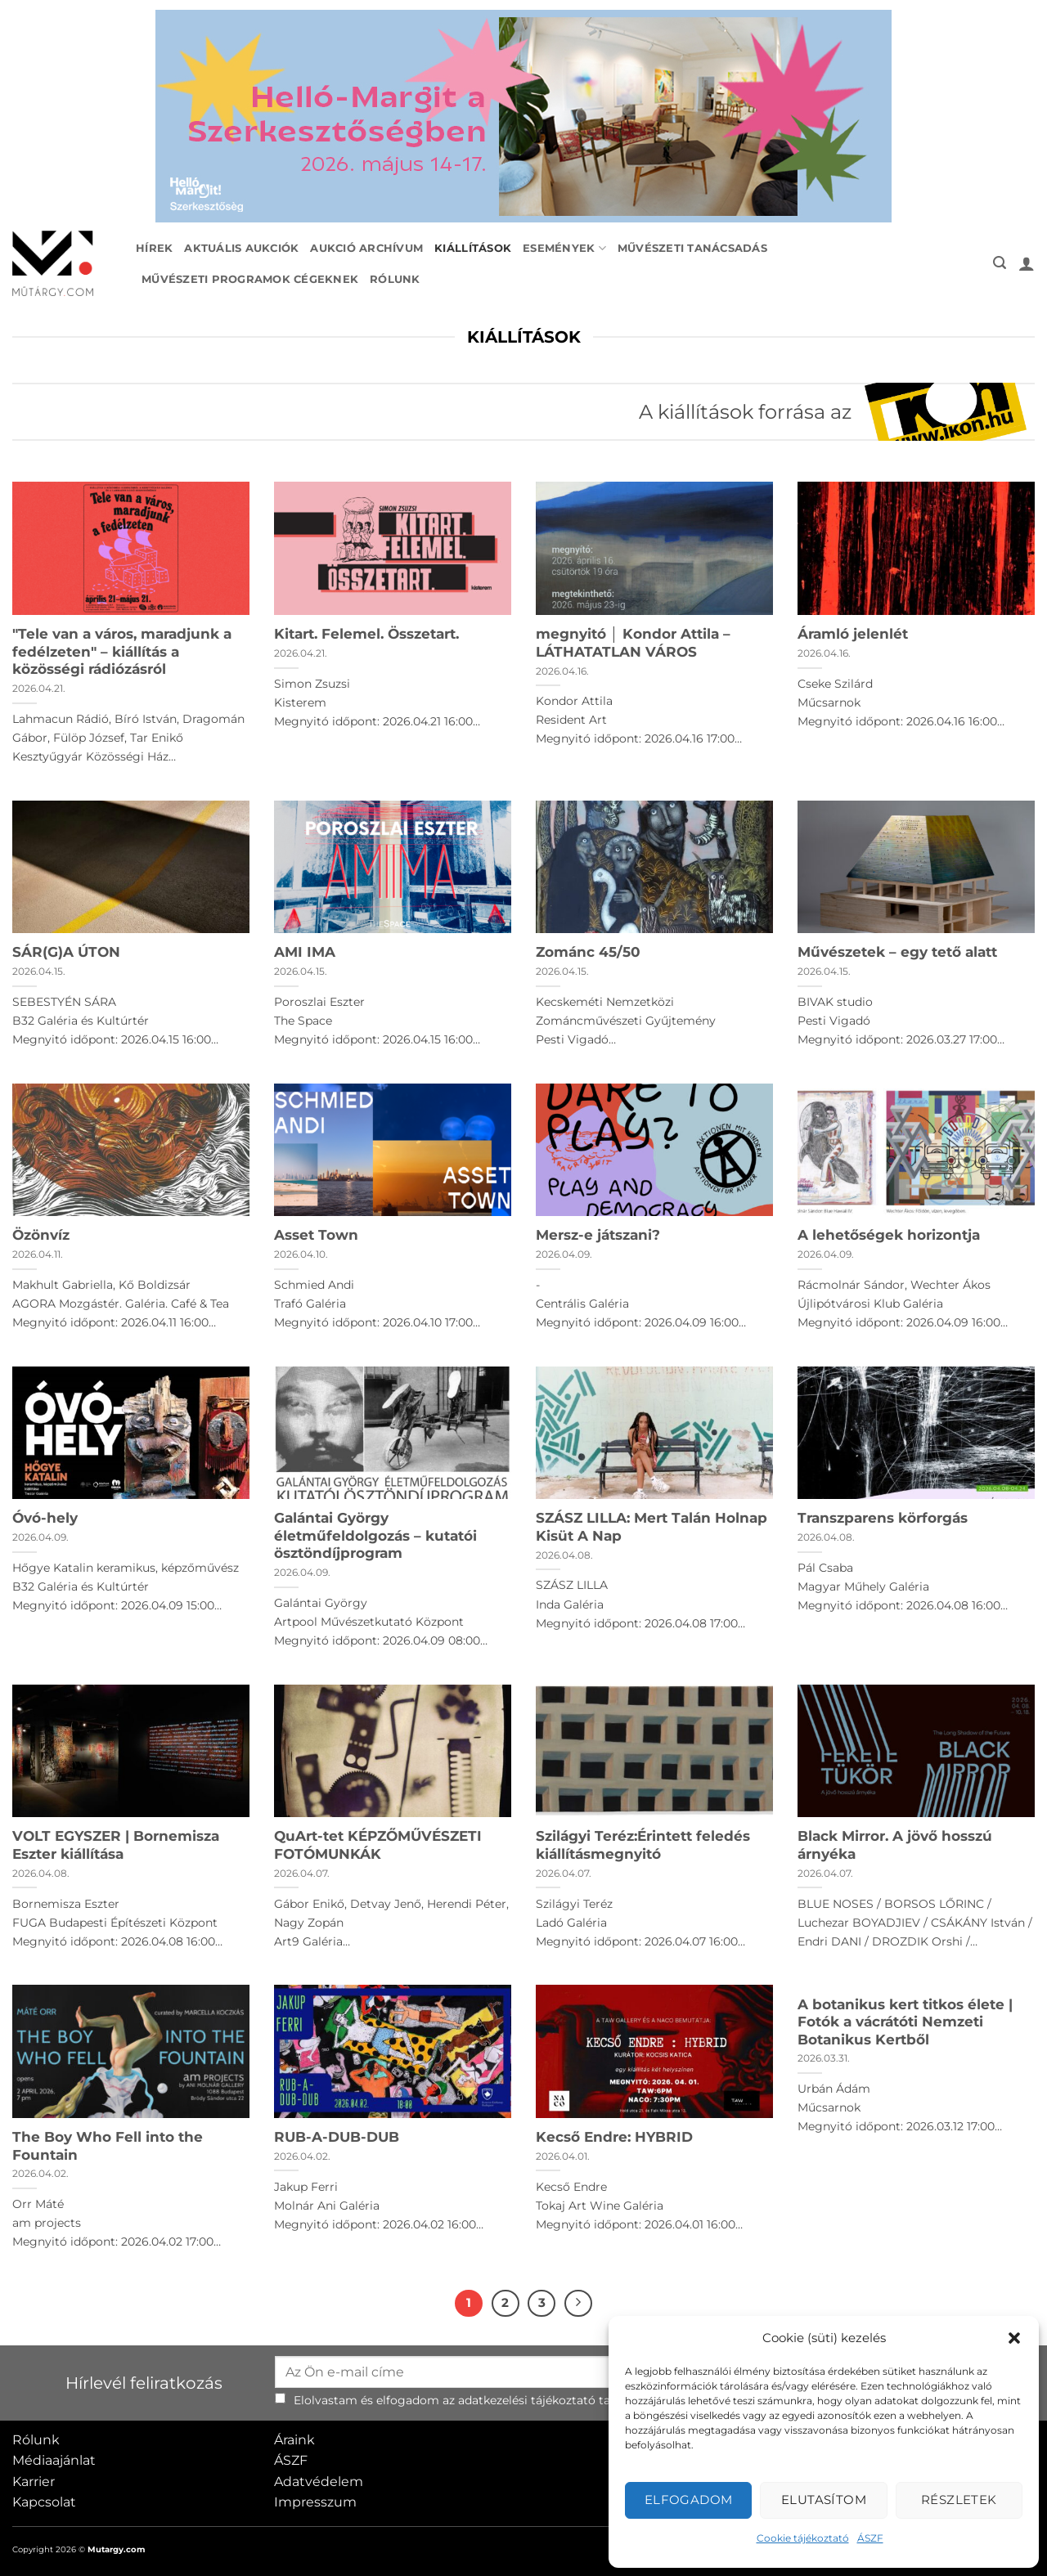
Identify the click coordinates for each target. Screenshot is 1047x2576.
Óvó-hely (45, 1518)
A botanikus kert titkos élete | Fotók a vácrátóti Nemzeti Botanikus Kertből (905, 2022)
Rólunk (395, 279)
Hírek (154, 248)
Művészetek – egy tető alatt (897, 952)
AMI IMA (304, 952)
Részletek (959, 2499)
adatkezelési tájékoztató (526, 2400)
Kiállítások (472, 248)
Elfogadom (689, 2499)
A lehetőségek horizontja (889, 1235)
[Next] (578, 2304)
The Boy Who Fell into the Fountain (107, 2146)
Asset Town (316, 1235)
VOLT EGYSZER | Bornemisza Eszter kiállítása (115, 1845)
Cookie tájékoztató (803, 2538)
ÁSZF (870, 2538)
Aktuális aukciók (241, 248)
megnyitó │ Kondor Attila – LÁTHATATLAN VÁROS (633, 643)
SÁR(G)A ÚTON (66, 952)
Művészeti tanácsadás (692, 248)
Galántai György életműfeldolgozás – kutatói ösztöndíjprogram (375, 1535)
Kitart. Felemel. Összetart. (366, 634)
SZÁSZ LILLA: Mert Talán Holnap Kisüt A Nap (651, 1527)
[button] (1014, 2338)
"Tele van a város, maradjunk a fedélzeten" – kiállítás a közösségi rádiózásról (121, 651)
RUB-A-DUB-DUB (336, 2137)
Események (564, 248)
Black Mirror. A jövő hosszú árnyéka (895, 1845)
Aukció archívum (366, 248)
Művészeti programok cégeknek (250, 279)
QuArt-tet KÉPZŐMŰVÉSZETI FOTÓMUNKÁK (378, 1845)
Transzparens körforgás (883, 1518)
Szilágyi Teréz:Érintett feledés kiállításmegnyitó (643, 1845)
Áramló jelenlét (853, 634)
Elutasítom (824, 2499)
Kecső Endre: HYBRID (614, 2137)
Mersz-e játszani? (598, 1235)
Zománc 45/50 (588, 952)
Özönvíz (41, 1235)
